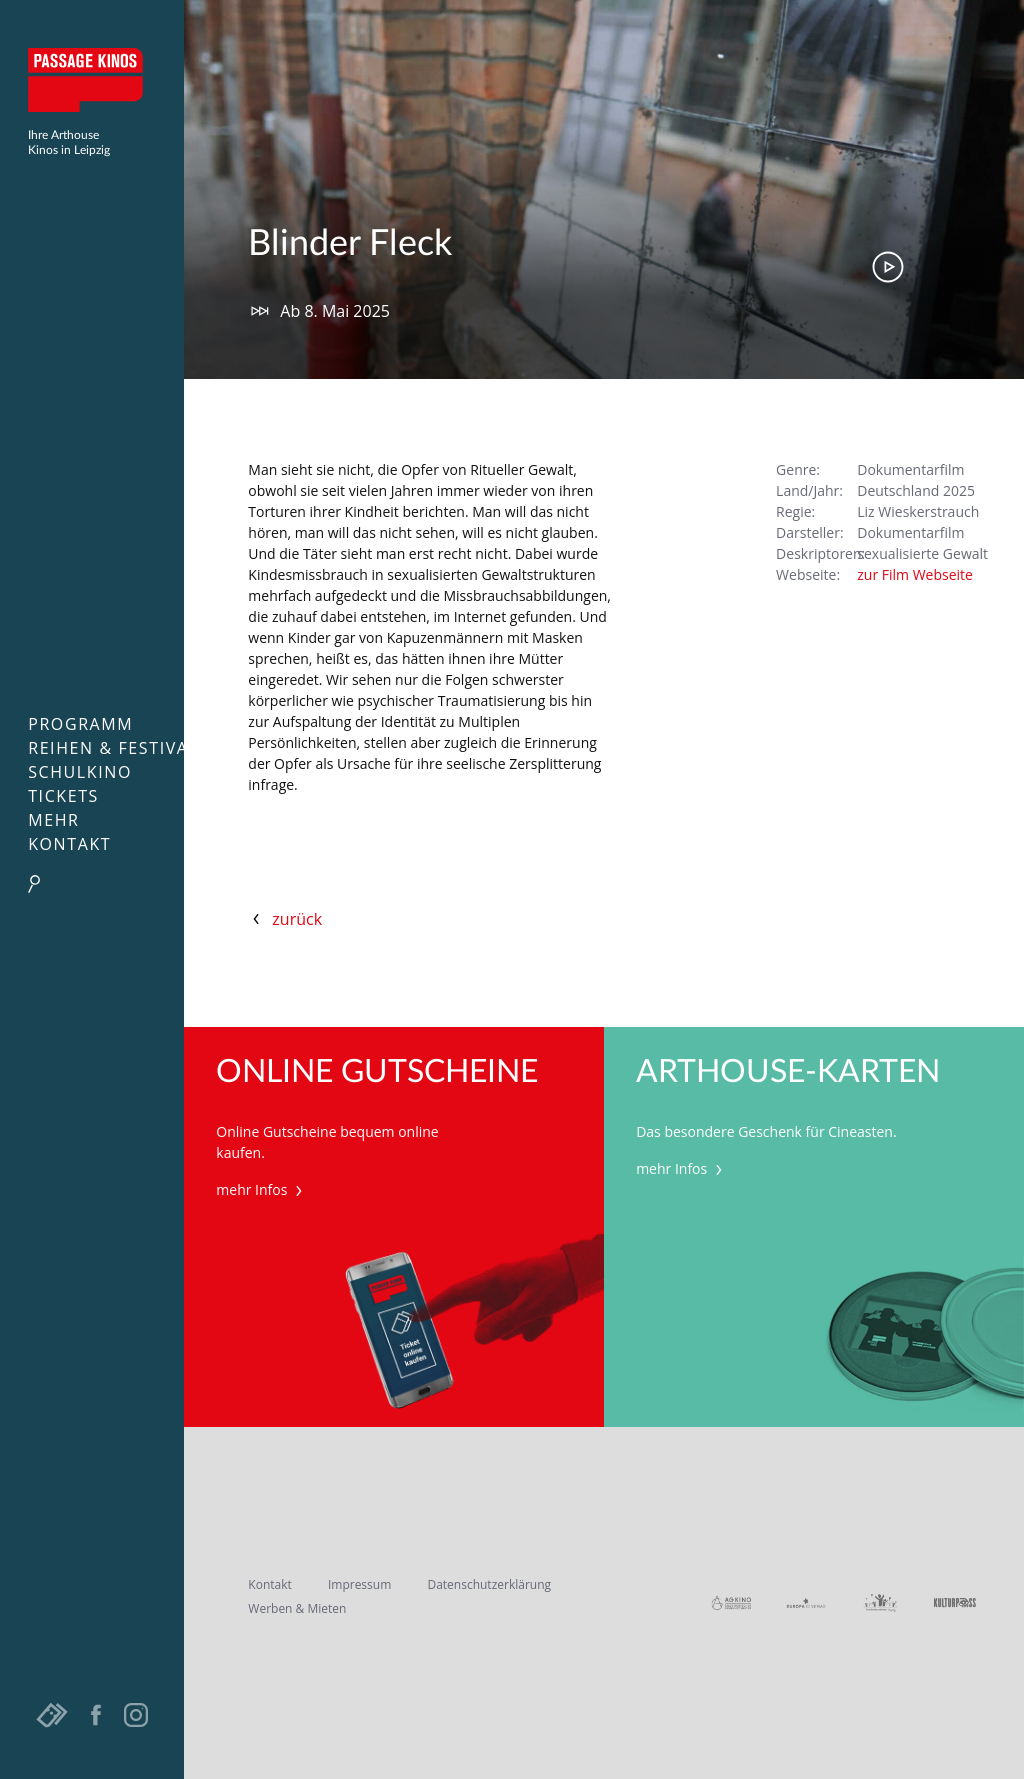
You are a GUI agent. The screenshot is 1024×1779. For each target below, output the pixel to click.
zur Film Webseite (915, 574)
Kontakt (69, 844)
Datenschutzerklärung (489, 1584)
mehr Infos (261, 1189)
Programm (80, 724)
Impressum (359, 1584)
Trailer (888, 267)
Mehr (53, 820)
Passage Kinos (92, 80)
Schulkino (80, 772)
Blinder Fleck (350, 244)
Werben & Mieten (297, 1608)
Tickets (63, 796)
